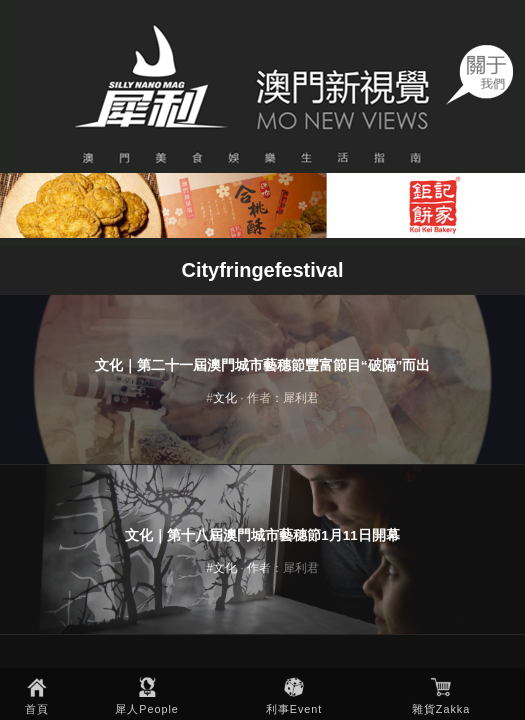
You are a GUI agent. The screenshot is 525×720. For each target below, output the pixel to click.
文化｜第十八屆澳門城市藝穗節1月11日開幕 (262, 535)
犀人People (147, 709)
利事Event (294, 709)
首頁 (37, 709)
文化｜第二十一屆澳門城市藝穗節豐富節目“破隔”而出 (263, 365)
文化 (225, 398)
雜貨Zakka (441, 709)
